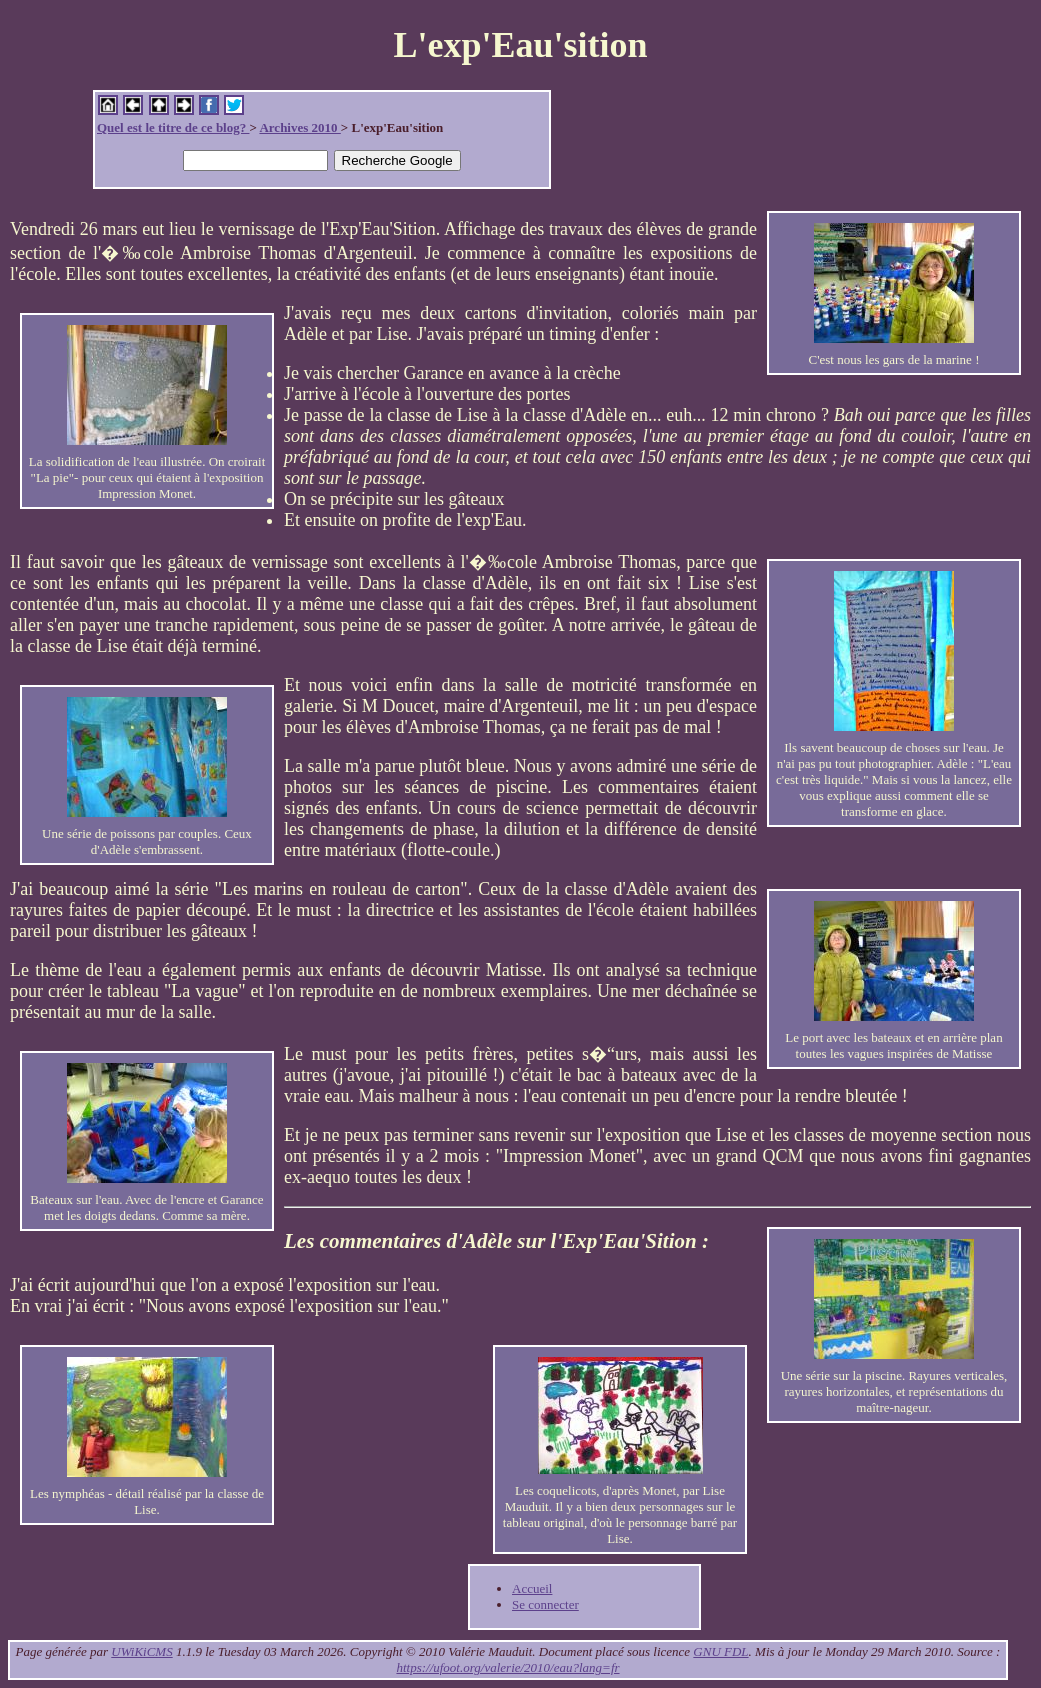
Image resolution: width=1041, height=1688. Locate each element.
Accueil (532, 1588)
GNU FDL (720, 1651)
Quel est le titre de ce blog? (173, 127)
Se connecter (545, 1604)
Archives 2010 (299, 127)
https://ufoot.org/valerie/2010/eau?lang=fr (507, 1667)
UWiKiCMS (141, 1651)
